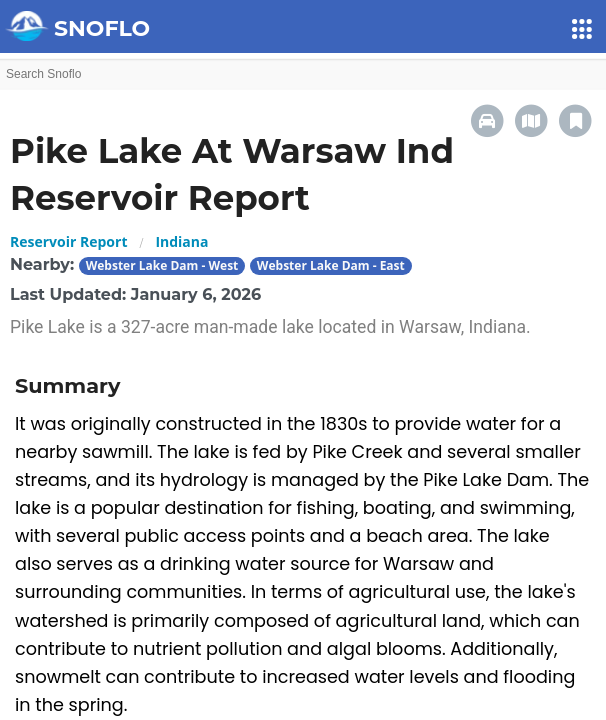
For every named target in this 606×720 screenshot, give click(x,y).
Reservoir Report (68, 241)
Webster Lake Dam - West (162, 265)
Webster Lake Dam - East (331, 265)
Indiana (181, 241)
